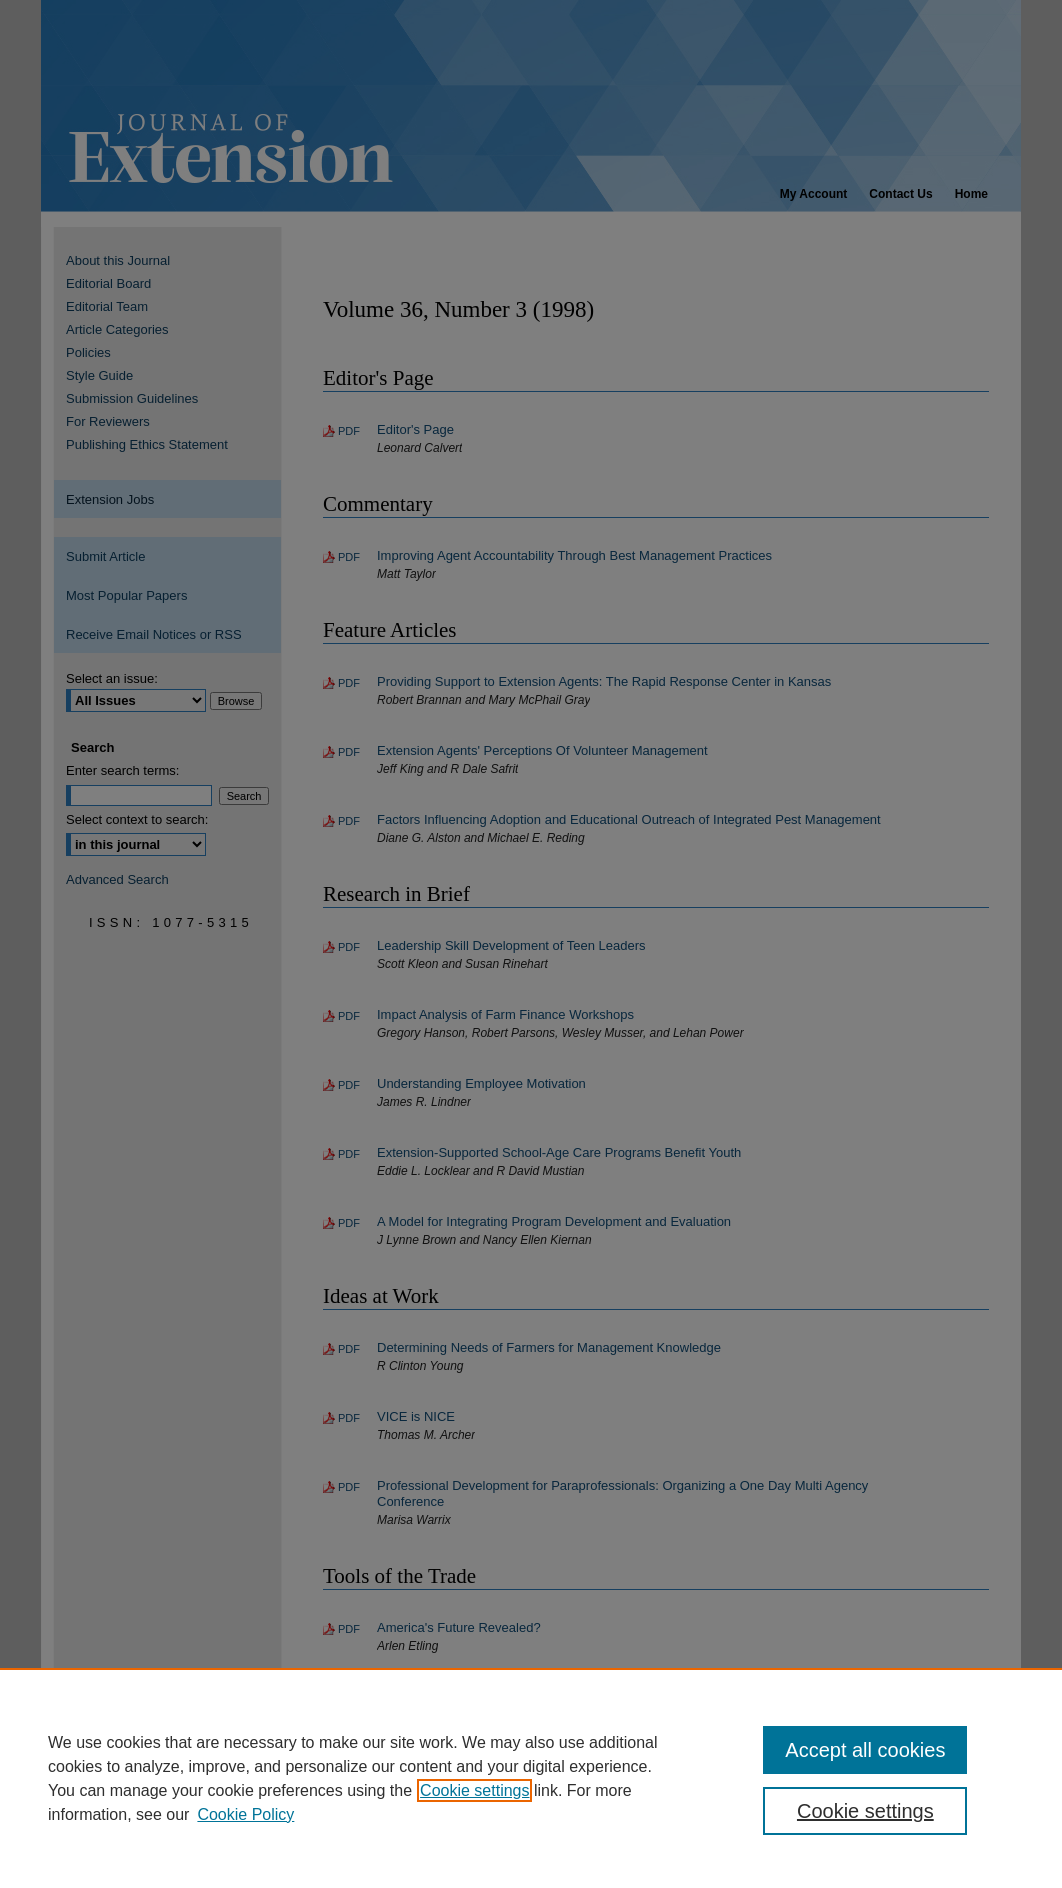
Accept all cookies (865, 1750)
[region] (531, 1778)
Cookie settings (474, 1790)
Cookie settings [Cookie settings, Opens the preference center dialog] (865, 1811)
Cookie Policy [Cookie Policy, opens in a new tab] (245, 1814)
